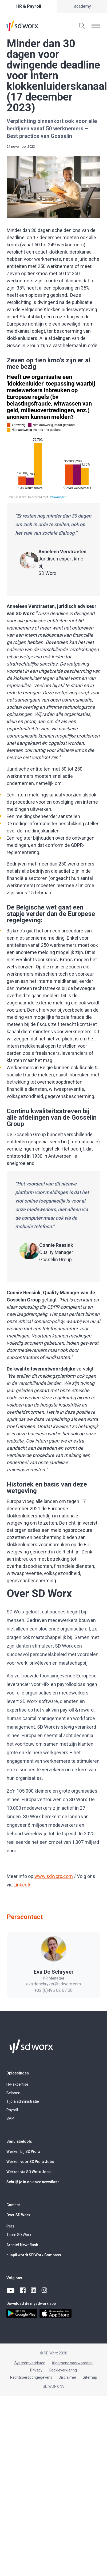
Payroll (12, 2110)
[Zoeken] (82, 25)
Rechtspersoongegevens (31, 2377)
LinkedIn (22, 1885)
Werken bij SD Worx (23, 2151)
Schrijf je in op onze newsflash (33, 2182)
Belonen (13, 2093)
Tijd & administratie (22, 2101)
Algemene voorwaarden (72, 2363)
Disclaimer (67, 2377)
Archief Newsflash (22, 2245)
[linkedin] (34, 2290)
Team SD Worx (18, 2235)
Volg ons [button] (14, 2278)
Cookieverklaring (63, 2370)
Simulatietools (19, 2141)
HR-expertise (17, 2084)
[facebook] (23, 2290)
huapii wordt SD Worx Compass (33, 2255)
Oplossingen (17, 2073)
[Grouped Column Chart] (53, 436)
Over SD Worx (18, 2215)
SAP (10, 2118)
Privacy (36, 2370)
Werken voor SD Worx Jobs (30, 2162)
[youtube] (11, 2290)
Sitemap (90, 2377)
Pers (10, 2226)
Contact (13, 2205)
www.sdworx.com (53, 1876)
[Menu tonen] (96, 25)
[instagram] (44, 2290)
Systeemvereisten (29, 2363)
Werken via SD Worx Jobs (28, 2172)
